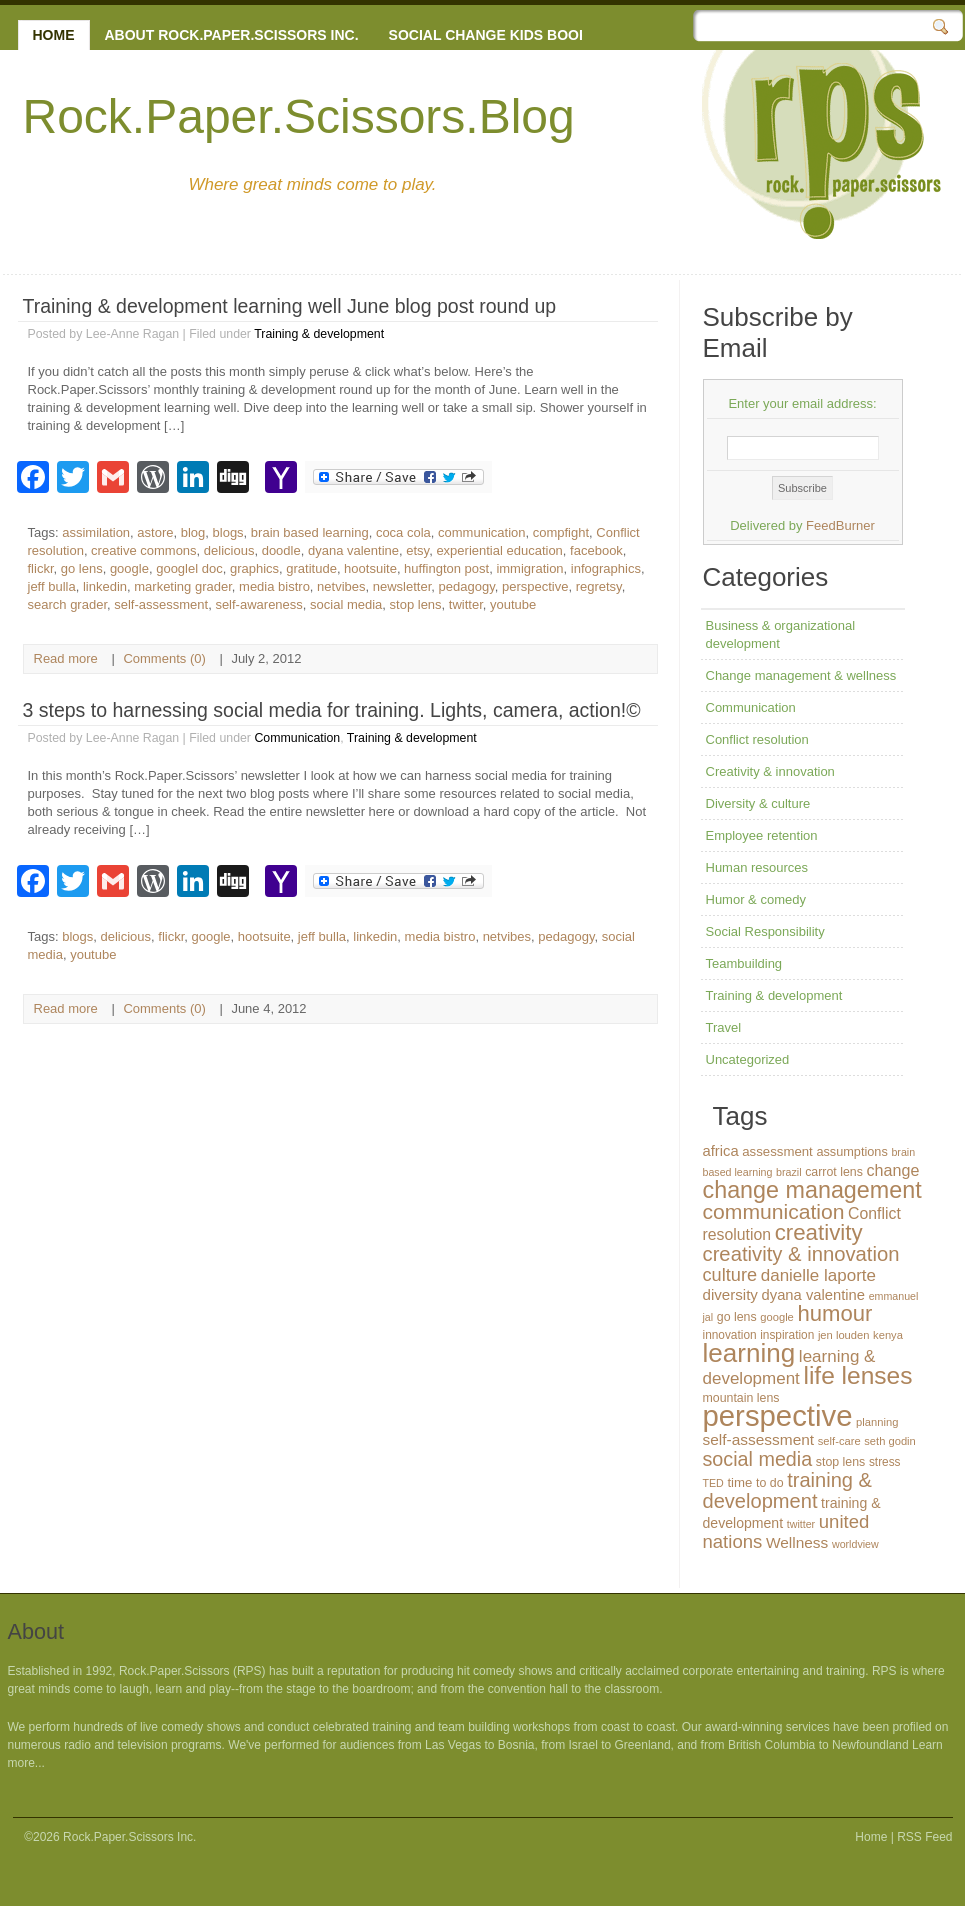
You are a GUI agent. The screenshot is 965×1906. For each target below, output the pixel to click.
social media (346, 604)
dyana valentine (353, 550)
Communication (297, 738)
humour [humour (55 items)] (834, 1313)
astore (155, 532)
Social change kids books (494, 35)
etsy (417, 550)
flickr (41, 568)
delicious (229, 550)
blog (193, 532)
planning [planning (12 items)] (877, 1422)
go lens (82, 568)
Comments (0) (164, 658)
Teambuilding (744, 963)
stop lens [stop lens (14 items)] (840, 1462)
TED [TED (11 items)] (713, 1483)
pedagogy (467, 586)
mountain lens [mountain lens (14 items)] (741, 1398)
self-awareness (258, 604)
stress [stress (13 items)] (885, 1462)
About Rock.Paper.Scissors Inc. (232, 35)
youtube (513, 604)
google (129, 568)
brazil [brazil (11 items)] (788, 1172)
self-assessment (161, 604)
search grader (68, 604)
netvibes (341, 586)
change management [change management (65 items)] (812, 1190)
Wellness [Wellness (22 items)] (797, 1542)
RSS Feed (924, 1837)
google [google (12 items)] (777, 1317)
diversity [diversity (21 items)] (730, 1294)
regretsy (599, 586)
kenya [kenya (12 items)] (888, 1335)
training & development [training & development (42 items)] (788, 1490)
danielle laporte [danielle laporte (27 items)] (818, 1275)
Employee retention (762, 835)
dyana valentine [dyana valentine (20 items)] (813, 1295)
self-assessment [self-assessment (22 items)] (759, 1439)
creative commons (143, 550)
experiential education (499, 550)
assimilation (96, 532)
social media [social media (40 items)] (758, 1459)
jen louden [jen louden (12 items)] (844, 1335)
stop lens (416, 604)
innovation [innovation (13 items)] (730, 1335)
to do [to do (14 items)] (770, 1483)
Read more (66, 658)
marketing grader (183, 586)
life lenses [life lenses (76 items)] (857, 1375)
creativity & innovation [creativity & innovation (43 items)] (801, 1254)
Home (54, 35)
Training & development (319, 334)
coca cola (403, 532)
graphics (254, 568)
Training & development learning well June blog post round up (290, 306)
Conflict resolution (757, 739)
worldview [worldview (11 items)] (855, 1544)
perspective (535, 586)
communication (481, 532)
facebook (596, 550)
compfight (561, 532)
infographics (606, 568)
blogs (228, 532)
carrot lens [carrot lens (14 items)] (834, 1172)
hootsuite (370, 568)
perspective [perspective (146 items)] (778, 1415)
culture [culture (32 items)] (730, 1275)
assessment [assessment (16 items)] (777, 1151)
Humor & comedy (756, 899)
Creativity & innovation (770, 771)
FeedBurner (840, 525)
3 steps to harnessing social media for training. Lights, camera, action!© (332, 710)
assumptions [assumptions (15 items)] (851, 1151)
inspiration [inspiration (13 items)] (787, 1335)
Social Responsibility (765, 931)
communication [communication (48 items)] (774, 1211)
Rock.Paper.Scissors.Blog (299, 116)
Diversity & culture (758, 803)
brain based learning (310, 532)
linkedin (105, 586)
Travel (724, 1027)
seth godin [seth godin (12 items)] (890, 1441)
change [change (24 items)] (892, 1170)
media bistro (274, 586)
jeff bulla (52, 586)
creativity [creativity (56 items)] (819, 1232)
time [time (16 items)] (739, 1482)
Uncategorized (748, 1059)
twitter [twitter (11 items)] (801, 1524)
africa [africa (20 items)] (721, 1151)
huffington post (446, 568)
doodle (281, 550)
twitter (466, 604)
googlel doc (189, 568)
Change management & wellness (801, 675)
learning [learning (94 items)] (749, 1353)
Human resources (757, 867)
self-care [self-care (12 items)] (839, 1441)
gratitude (311, 568)
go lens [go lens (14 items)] (737, 1317)
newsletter (402, 586)
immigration (529, 568)
